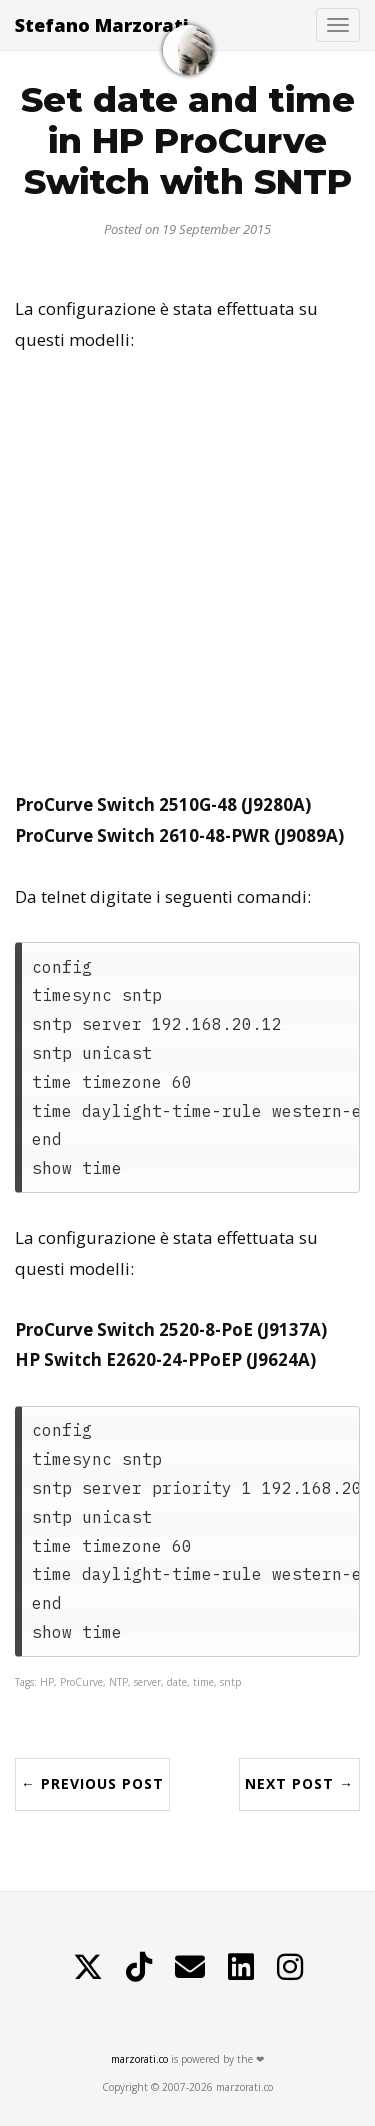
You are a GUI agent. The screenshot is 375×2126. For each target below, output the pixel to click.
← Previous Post (92, 1783)
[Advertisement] (187, 572)
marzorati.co (139, 2059)
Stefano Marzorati (102, 25)
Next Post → (299, 1783)
